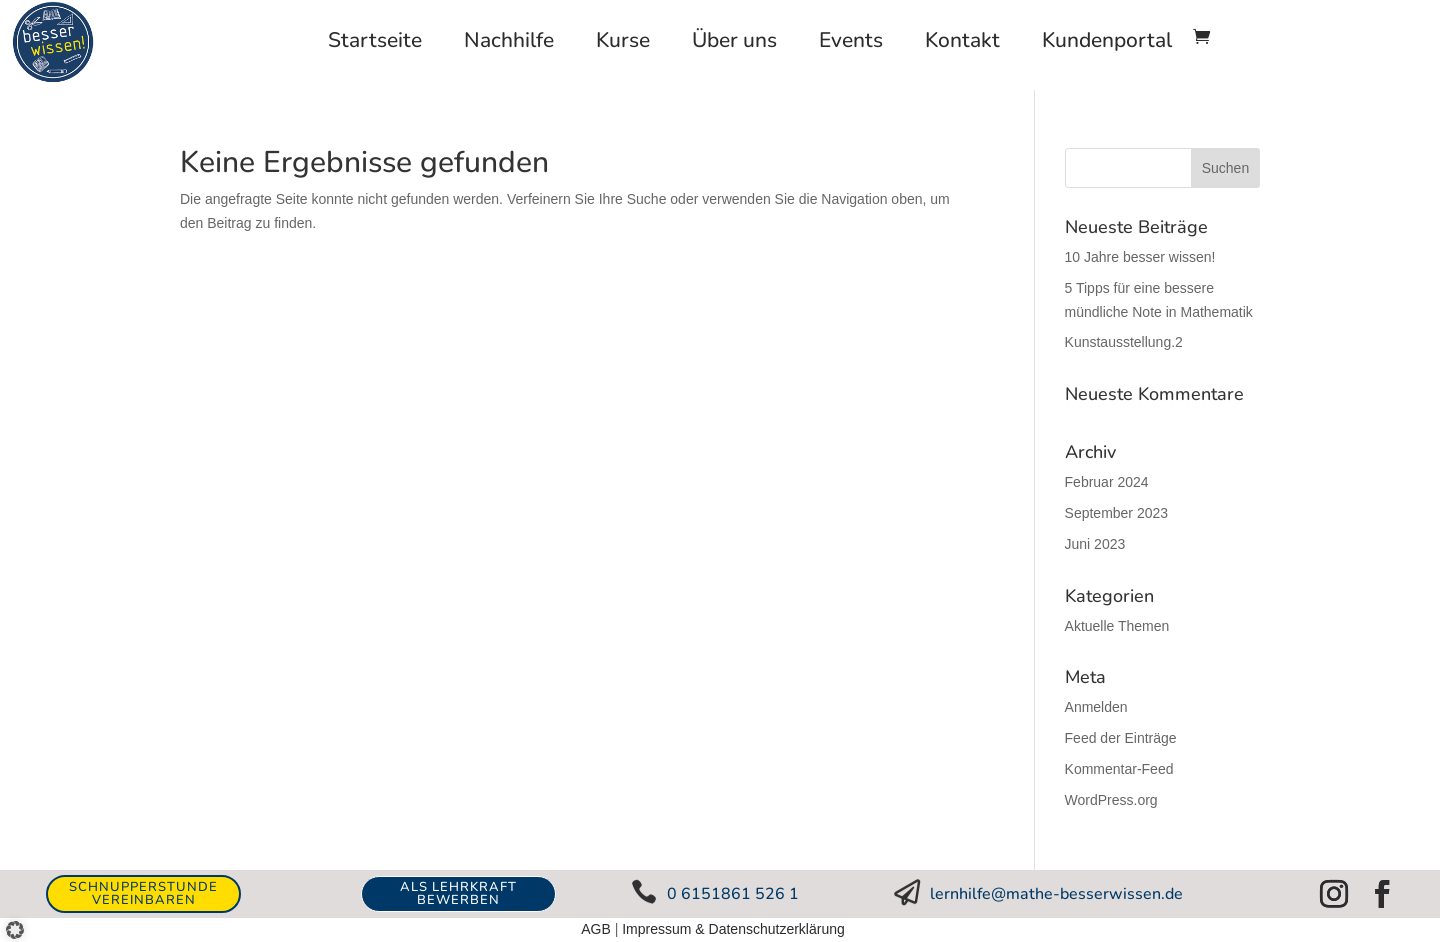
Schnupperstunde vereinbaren (143, 893)
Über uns (734, 40)
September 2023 (1117, 513)
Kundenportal (1107, 40)
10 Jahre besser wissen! (1140, 257)
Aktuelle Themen (1117, 626)
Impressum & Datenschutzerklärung (733, 929)
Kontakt (962, 40)
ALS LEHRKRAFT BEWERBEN (458, 893)
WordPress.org (1111, 800)
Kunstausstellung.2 (1124, 342)
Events (851, 40)
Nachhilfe (509, 40)
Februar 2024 (1107, 482)
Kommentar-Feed (1119, 769)
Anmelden (1096, 707)
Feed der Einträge (1121, 738)
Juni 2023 (1095, 544)
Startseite (375, 40)
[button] (22, 921)
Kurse (623, 40)
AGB (596, 929)
